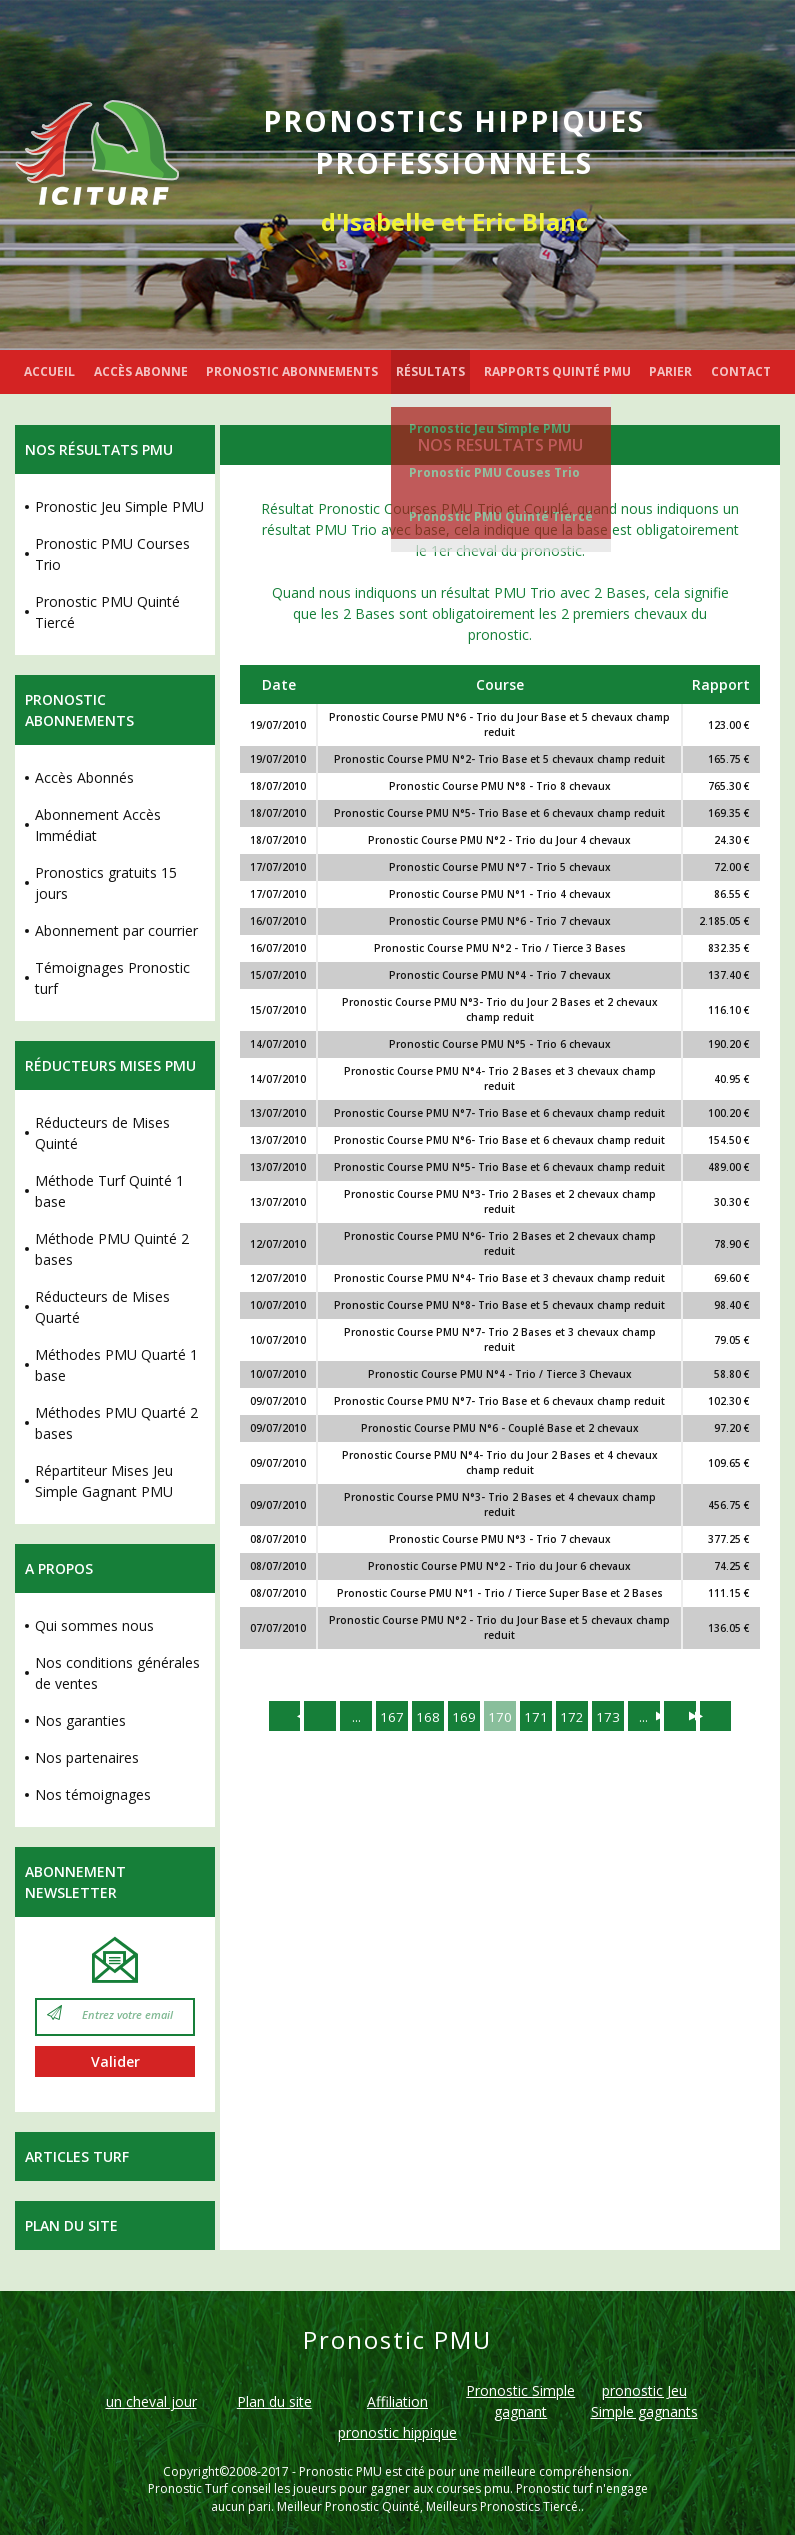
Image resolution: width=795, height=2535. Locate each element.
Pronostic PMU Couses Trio (494, 472)
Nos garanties (80, 1720)
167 (386, 1716)
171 (538, 1716)
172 (576, 1716)
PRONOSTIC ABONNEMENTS (292, 371)
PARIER (670, 371)
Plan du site (71, 2225)
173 (614, 1716)
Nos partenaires (87, 1757)
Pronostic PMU (340, 2471)
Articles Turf (77, 2156)
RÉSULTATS (430, 371)
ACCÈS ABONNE (141, 371)
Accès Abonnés (84, 777)
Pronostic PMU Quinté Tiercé (501, 516)
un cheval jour (151, 2401)
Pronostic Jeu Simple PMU (490, 428)
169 (462, 1716)
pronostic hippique (397, 2432)
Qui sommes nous (94, 1625)
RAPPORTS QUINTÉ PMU (557, 371)
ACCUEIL (49, 371)
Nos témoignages (93, 1794)
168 (424, 1716)
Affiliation (397, 2401)
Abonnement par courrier (116, 930)
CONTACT (741, 371)
